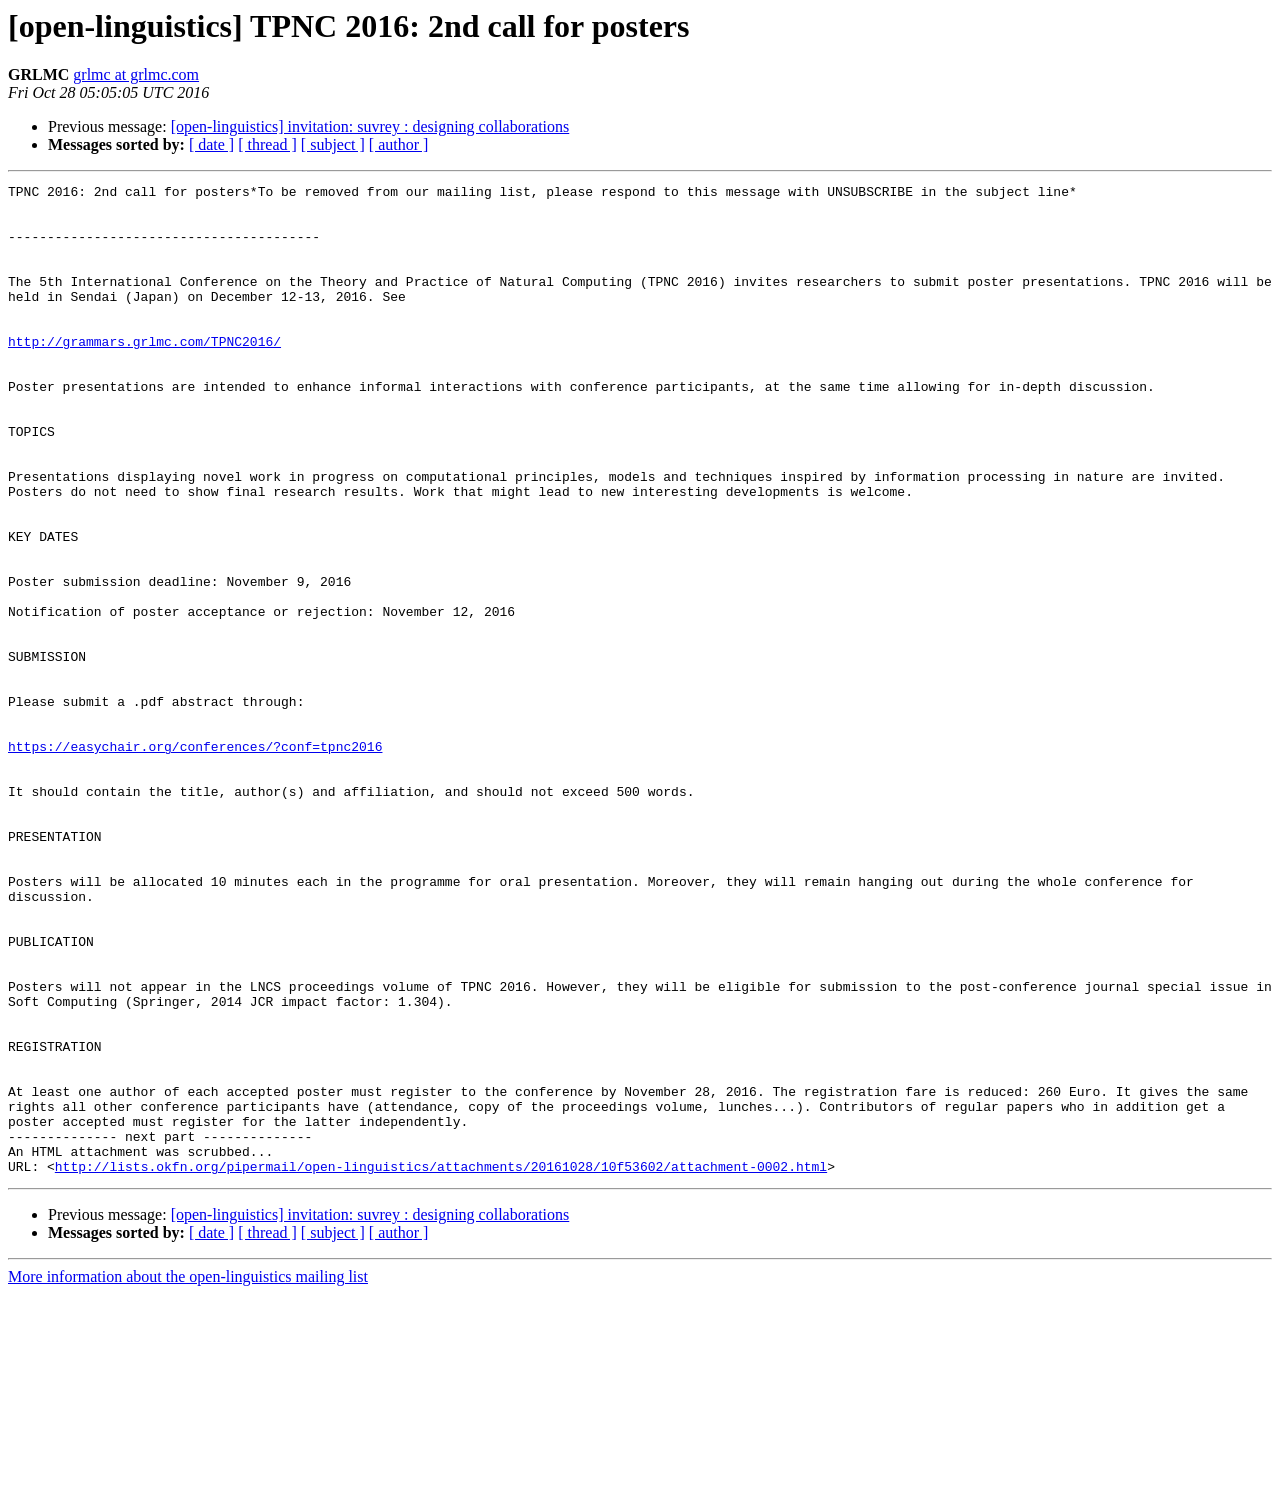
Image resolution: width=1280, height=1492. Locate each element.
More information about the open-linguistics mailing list (188, 1474)
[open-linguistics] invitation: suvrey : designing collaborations (370, 126)
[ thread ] (267, 144)
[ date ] (211, 144)
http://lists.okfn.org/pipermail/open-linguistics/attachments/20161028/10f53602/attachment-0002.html (441, 1364)
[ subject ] (333, 144)
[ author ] (399, 144)
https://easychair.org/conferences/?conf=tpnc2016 (195, 860)
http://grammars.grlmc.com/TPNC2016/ (144, 374)
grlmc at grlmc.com (136, 74)
